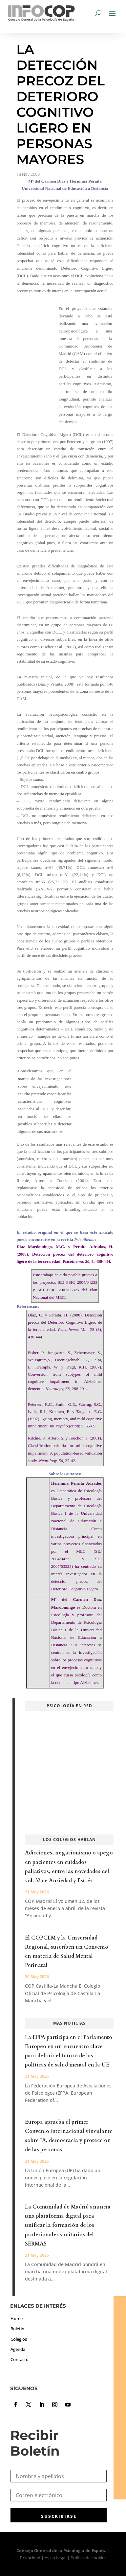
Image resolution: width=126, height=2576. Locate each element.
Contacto (19, 2359)
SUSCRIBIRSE (58, 2516)
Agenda (17, 2349)
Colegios (18, 2339)
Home (16, 2318)
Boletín (17, 2329)
